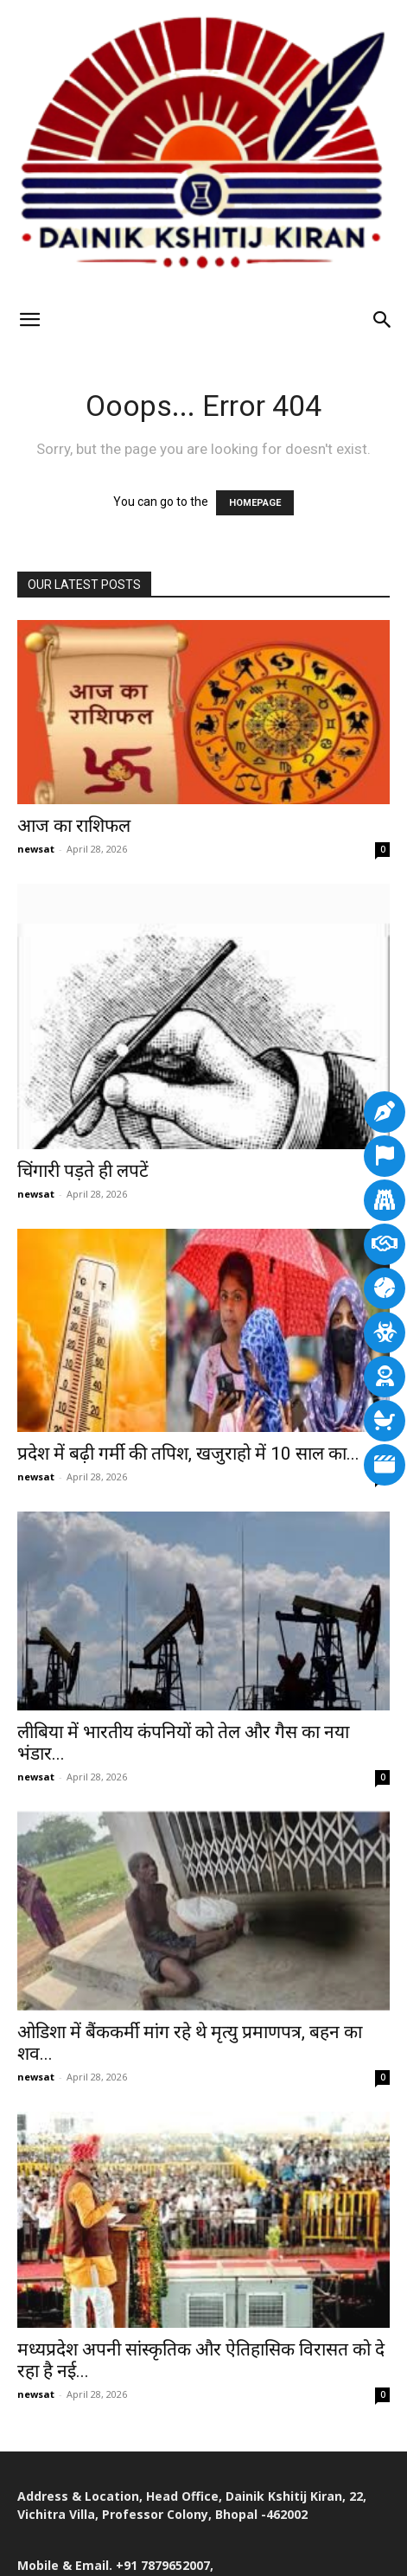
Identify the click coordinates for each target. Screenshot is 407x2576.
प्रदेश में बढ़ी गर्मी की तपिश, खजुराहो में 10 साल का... (188, 1453)
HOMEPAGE (255, 502)
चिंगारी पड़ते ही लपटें (83, 1170)
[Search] (383, 320)
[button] (29, 320)
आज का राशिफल (73, 825)
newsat (35, 848)
